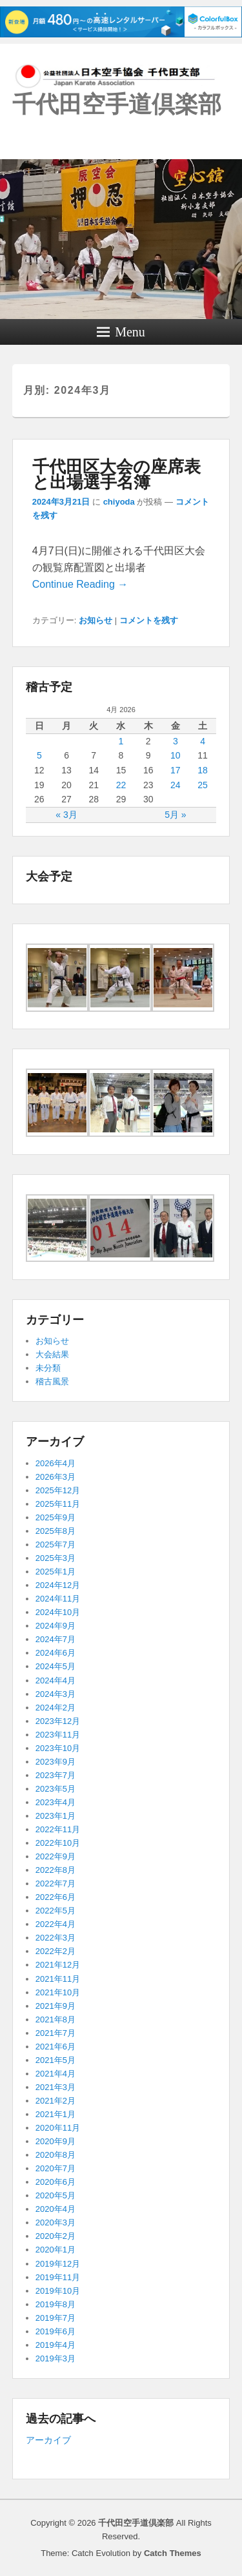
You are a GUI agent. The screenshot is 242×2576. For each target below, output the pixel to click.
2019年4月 (55, 2345)
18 (202, 770)
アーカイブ (48, 2440)
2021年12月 (57, 1965)
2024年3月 (55, 1694)
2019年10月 (57, 2291)
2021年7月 (55, 2033)
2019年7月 (55, 2318)
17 (175, 770)
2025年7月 (55, 1544)
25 (202, 785)
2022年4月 (55, 1924)
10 (175, 755)
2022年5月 (55, 1910)
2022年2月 (55, 1951)
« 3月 (66, 814)
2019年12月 (57, 2264)
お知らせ (95, 620)
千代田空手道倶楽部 (116, 104)
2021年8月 (55, 2019)
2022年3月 (55, 1937)
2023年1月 (55, 1816)
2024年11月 (57, 1598)
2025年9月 (55, 1517)
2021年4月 (55, 2073)
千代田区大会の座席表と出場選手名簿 (116, 474)
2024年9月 (55, 1626)
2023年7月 (55, 1775)
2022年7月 (55, 1883)
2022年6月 (55, 1897)
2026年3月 (55, 1477)
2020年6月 (55, 2182)
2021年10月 (57, 1992)
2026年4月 (55, 1463)
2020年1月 (55, 2249)
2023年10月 (57, 1748)
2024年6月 (55, 1653)
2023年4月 (55, 1802)
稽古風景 (52, 1381)
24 (175, 785)
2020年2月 (55, 2236)
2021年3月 (55, 2087)
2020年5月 (55, 2195)
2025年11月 (57, 1504)
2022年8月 (55, 1870)
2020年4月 (55, 2209)
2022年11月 (57, 1829)
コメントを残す (148, 620)
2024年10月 (57, 1612)
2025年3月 (55, 1558)
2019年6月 (55, 2331)
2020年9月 (55, 2141)
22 (121, 785)
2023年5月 (55, 1789)
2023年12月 (57, 1721)
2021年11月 (57, 1979)
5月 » (175, 814)
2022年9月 (55, 1856)
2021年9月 (55, 2006)
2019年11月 (57, 2277)
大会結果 (52, 1354)
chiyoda (119, 502)
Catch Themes (172, 2553)
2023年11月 (57, 1734)
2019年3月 (55, 2358)
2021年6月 (55, 2046)
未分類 (48, 1368)
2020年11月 (57, 2128)
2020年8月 (55, 2155)
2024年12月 (57, 1585)
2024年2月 (55, 1707)
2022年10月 (57, 1843)
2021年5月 (55, 2060)
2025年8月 (55, 1531)
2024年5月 (55, 1666)
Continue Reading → (80, 584)
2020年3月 (55, 2222)
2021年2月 (55, 2101)
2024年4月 (55, 1680)
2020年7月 (55, 2168)
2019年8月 (55, 2304)
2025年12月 (57, 1490)
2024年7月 (55, 1639)
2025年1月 (55, 1571)
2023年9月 (55, 1762)
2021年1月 (55, 2114)
